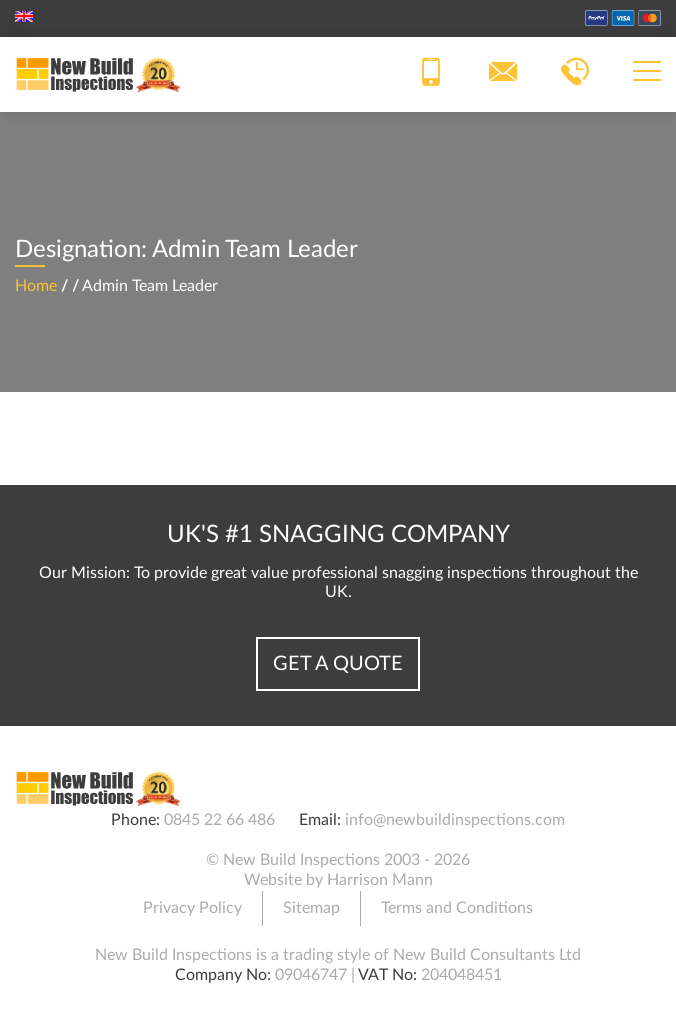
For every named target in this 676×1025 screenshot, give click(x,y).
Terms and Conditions (457, 908)
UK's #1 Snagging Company (338, 535)
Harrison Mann (380, 880)
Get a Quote (338, 664)
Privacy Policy (192, 908)
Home (36, 286)
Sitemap (311, 908)
